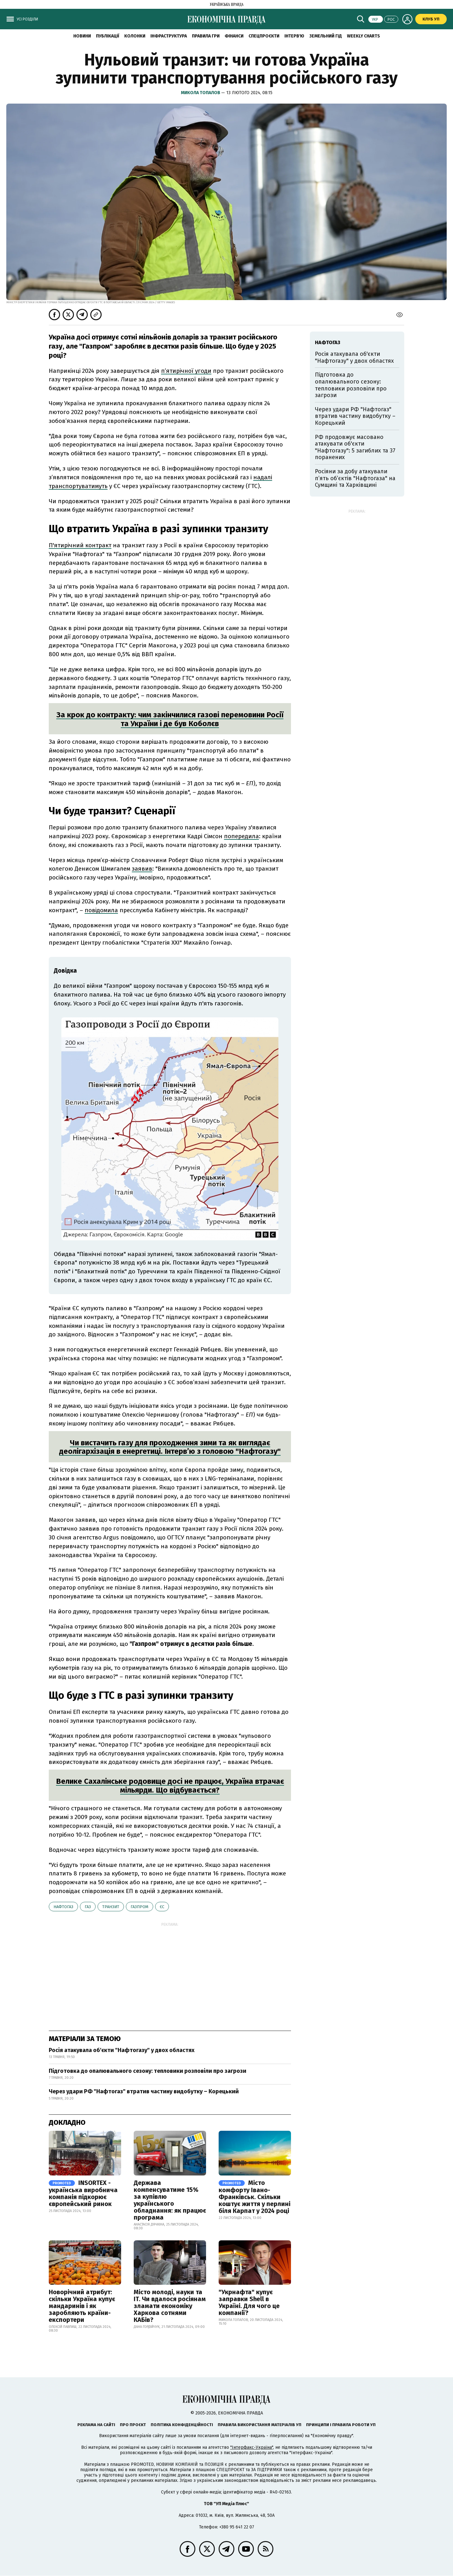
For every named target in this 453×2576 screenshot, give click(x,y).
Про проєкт (133, 2424)
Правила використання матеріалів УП (259, 2424)
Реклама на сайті (96, 2424)
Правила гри (206, 36)
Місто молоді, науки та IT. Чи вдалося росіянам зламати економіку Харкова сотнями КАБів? (170, 2305)
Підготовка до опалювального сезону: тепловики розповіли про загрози (147, 2070)
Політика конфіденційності (182, 2424)
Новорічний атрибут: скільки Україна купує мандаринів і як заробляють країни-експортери (82, 2305)
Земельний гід (325, 36)
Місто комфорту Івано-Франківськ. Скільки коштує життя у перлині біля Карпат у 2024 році (254, 2197)
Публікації (107, 36)
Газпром (139, 1906)
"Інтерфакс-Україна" (251, 2447)
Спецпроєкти (264, 36)
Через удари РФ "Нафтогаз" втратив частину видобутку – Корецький (144, 2091)
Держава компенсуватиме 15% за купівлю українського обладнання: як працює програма (170, 2200)
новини (82, 36)
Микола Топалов (201, 92)
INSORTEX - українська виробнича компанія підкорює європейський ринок (83, 2193)
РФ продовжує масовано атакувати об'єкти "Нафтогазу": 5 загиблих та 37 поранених (355, 447)
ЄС (162, 1906)
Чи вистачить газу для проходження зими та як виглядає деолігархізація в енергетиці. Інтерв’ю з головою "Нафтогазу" (170, 1447)
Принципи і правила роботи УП (341, 2424)
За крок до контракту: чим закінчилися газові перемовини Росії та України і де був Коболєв (169, 719)
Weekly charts (363, 36)
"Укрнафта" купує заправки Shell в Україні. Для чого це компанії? (249, 2302)
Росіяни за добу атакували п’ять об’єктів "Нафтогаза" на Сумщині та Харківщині (355, 478)
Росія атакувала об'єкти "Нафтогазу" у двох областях (121, 2050)
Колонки (134, 36)
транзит (110, 1906)
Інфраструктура (168, 36)
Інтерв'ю (294, 36)
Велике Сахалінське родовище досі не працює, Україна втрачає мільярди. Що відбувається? (170, 1785)
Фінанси (234, 36)
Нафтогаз (63, 1906)
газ (88, 1906)
